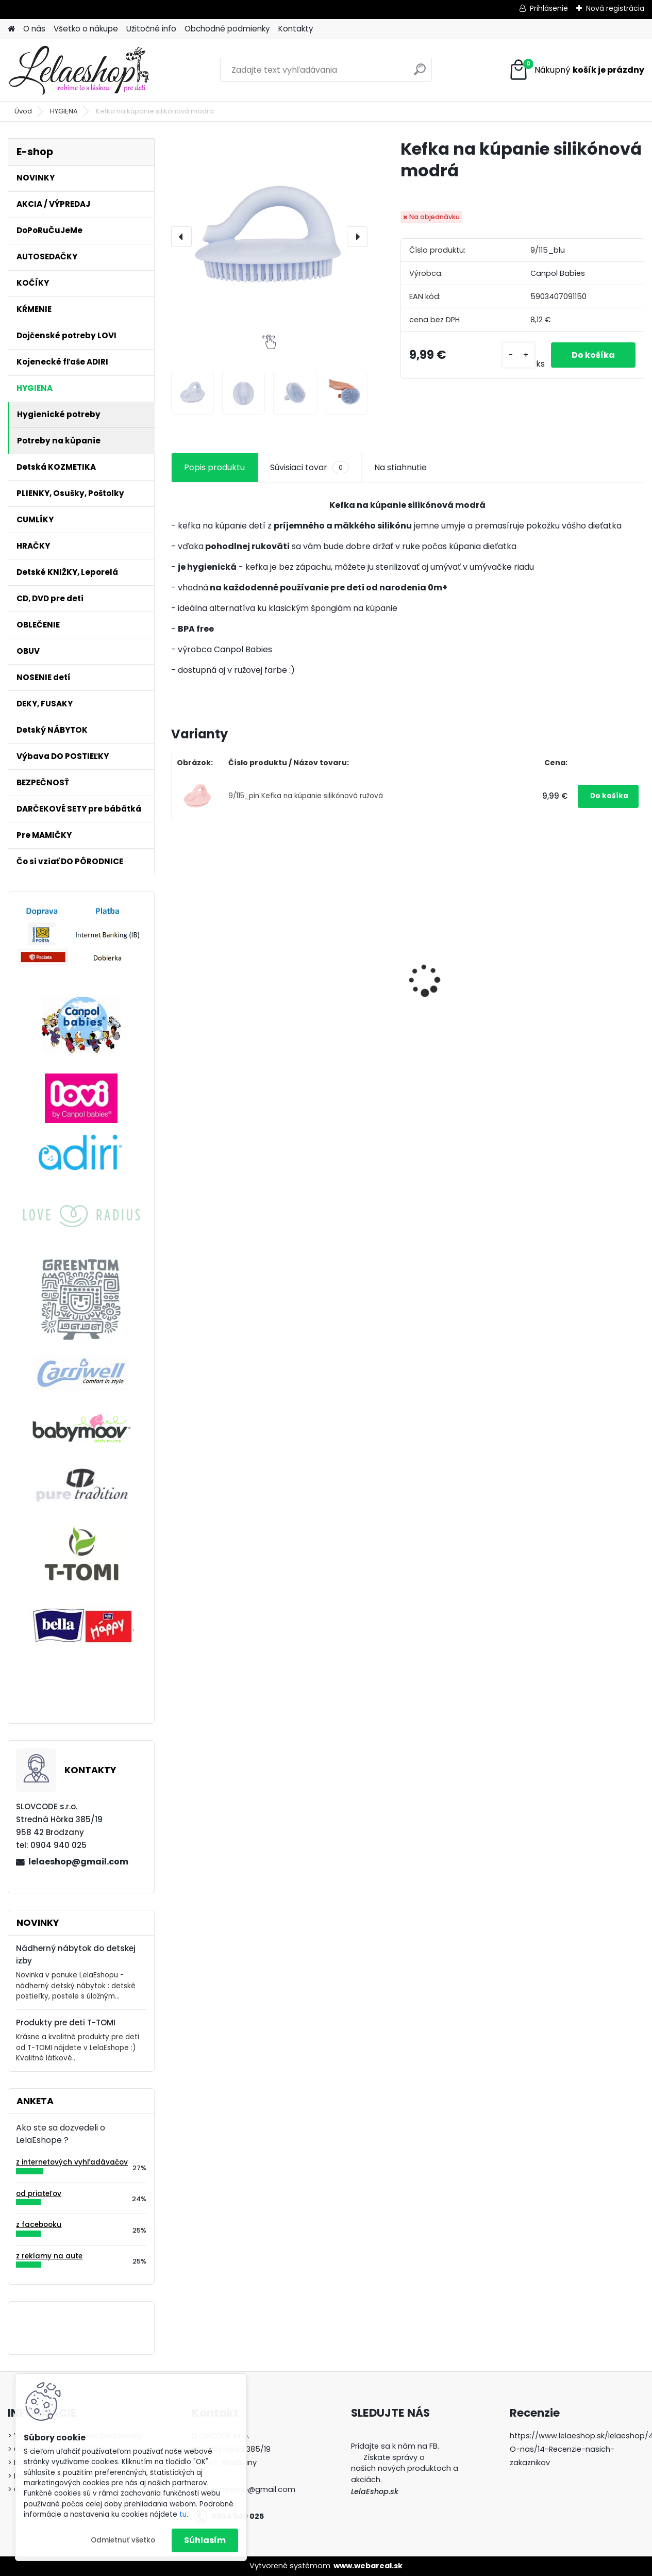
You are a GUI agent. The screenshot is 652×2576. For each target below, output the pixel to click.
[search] (420, 73)
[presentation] (181, 236)
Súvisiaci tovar (309, 467)
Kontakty (295, 28)
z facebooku (38, 2225)
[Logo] (78, 70)
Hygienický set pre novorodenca (335, 1009)
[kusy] (518, 355)
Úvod (23, 111)
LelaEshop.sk (374, 2491)
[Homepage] (11, 29)
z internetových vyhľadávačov (72, 2162)
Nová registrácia (615, 8)
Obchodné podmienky (227, 28)
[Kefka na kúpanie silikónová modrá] (269, 236)
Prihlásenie (549, 8)
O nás (34, 28)
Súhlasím (205, 2540)
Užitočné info (151, 28)
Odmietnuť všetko (123, 2540)
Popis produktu (214, 467)
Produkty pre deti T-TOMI (65, 2022)
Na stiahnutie (400, 467)
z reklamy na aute (49, 2256)
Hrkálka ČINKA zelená (461, 954)
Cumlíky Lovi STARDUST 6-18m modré (585, 977)
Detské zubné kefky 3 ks (225, 967)
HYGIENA (64, 111)
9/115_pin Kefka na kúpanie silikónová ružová (305, 796)
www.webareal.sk (368, 2566)
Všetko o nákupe (86, 28)
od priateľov (38, 2194)
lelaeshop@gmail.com (78, 1862)
